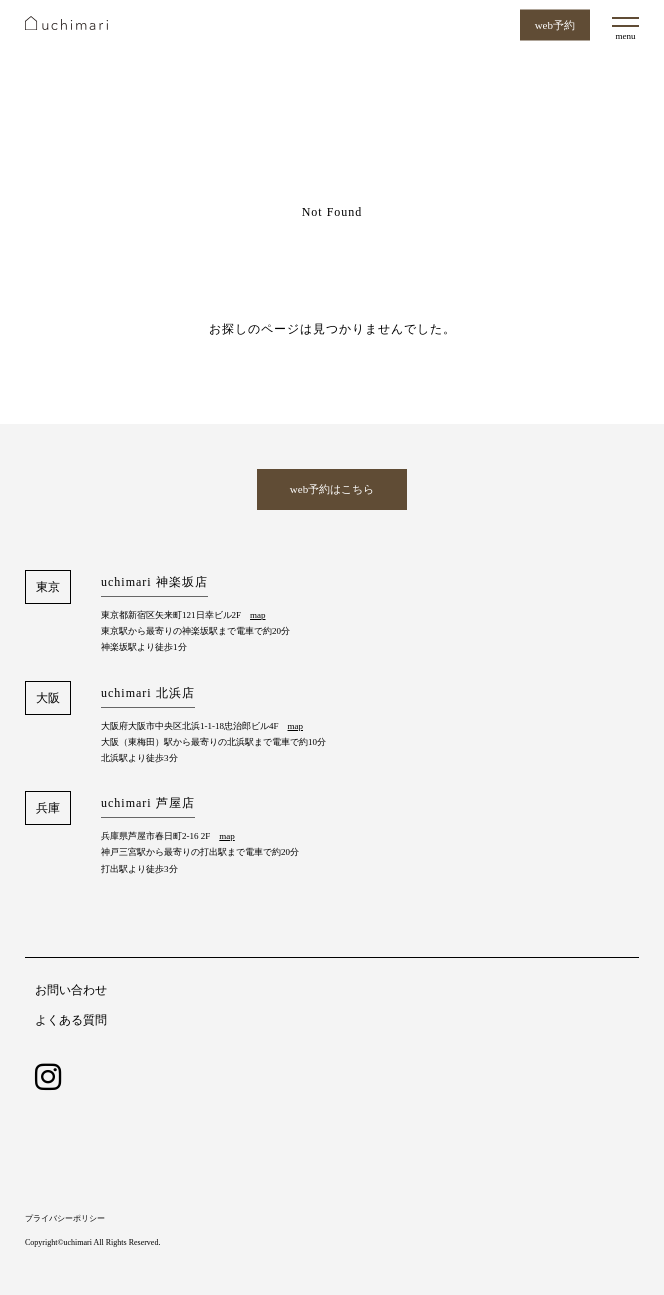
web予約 (555, 25)
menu (626, 36)
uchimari (66, 23)
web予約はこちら (332, 489)
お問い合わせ (71, 990)
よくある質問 (71, 1020)
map (258, 615)
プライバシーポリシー (65, 1218)
